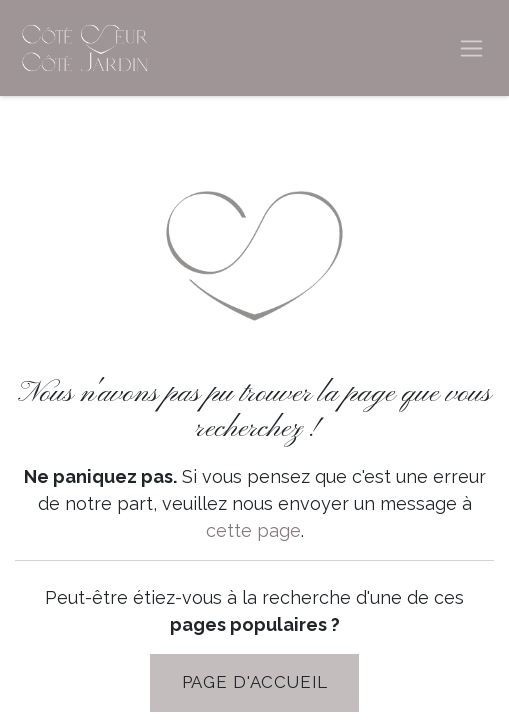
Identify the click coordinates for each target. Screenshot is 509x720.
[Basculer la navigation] (471, 48)
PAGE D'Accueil (255, 682)
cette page (253, 530)
